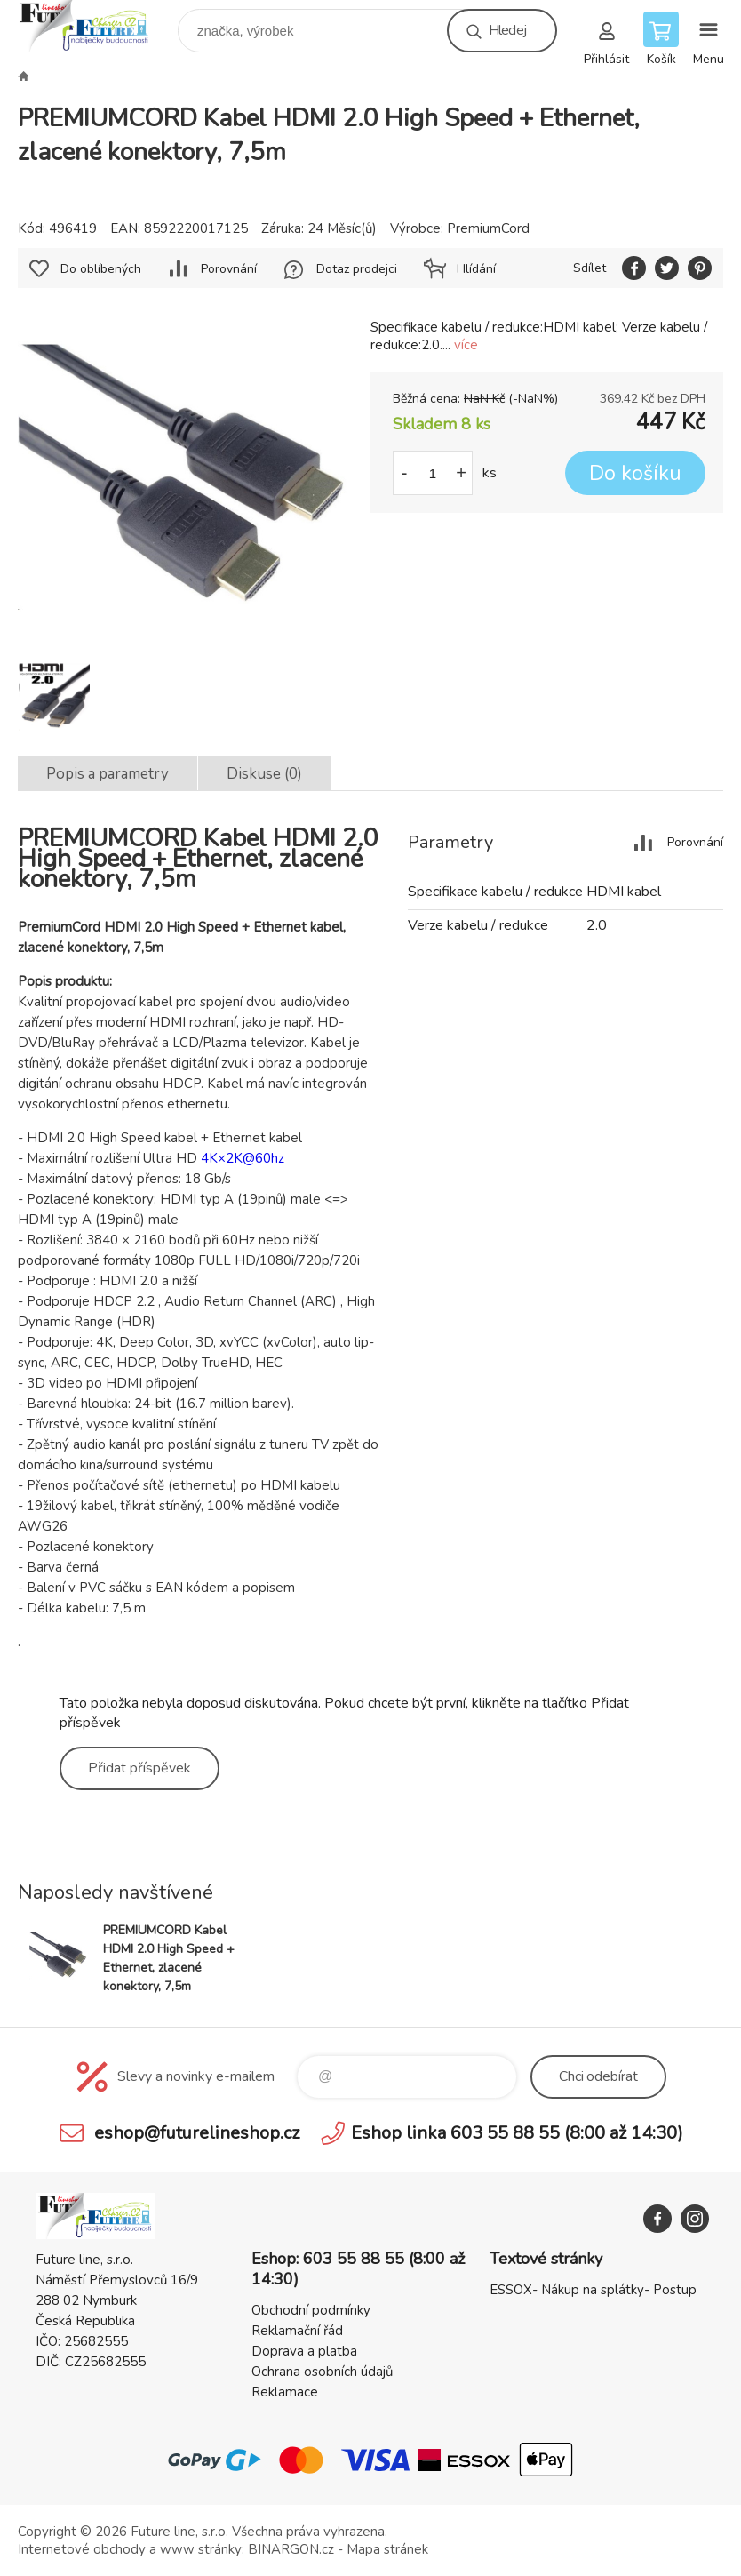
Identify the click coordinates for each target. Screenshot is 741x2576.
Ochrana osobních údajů (322, 2371)
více (466, 345)
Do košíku (635, 473)
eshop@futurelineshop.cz (196, 2133)
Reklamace (284, 2392)
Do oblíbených (100, 268)
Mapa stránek (387, 2549)
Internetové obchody (82, 2549)
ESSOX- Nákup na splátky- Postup (593, 2290)
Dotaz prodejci (356, 268)
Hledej (507, 30)
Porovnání (229, 268)
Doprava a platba (304, 2351)
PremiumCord (488, 228)
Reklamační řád (297, 2331)
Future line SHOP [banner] (96, 26)
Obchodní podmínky (310, 2310)
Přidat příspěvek (139, 1768)
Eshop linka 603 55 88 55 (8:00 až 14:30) (517, 2133)
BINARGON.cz (291, 2549)
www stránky (201, 2549)
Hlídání (476, 268)
